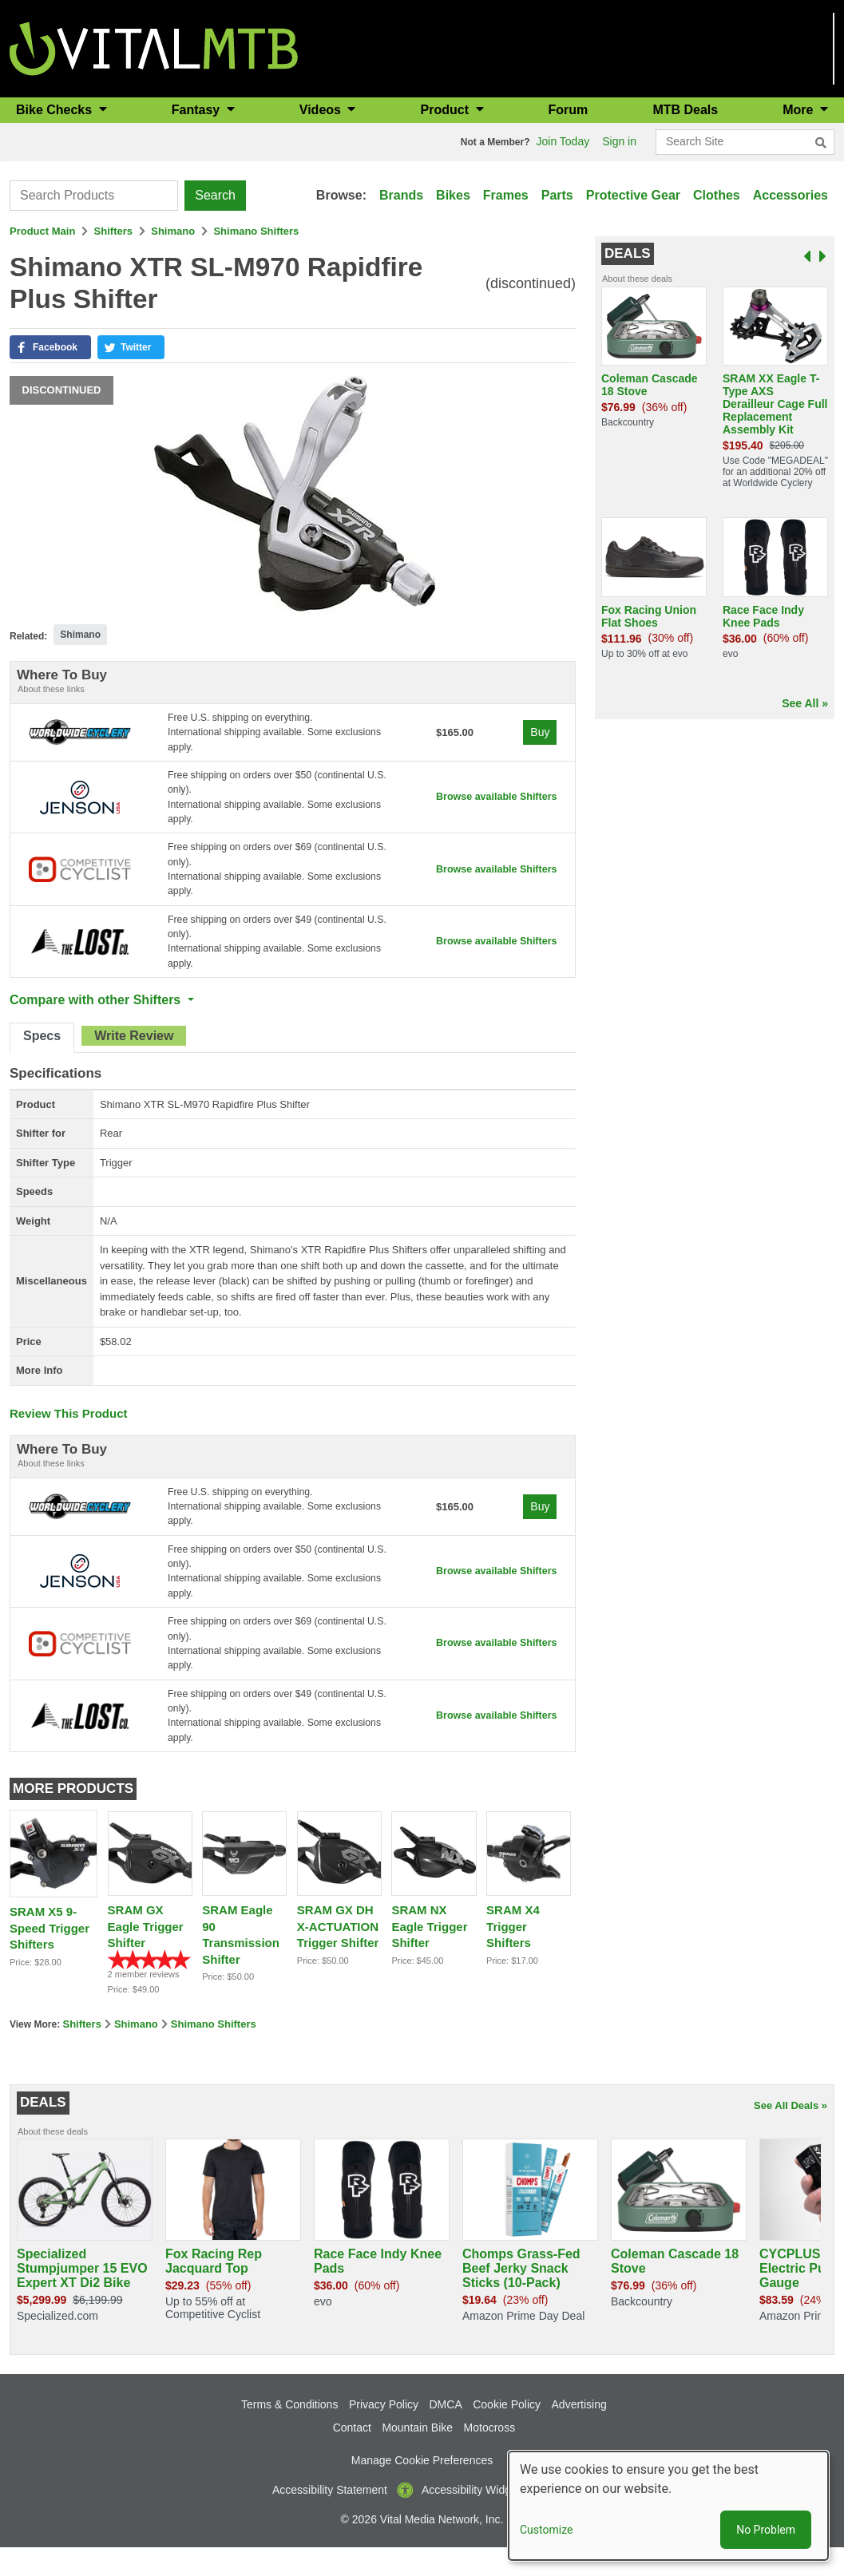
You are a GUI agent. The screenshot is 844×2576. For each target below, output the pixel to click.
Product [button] (447, 110)
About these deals (637, 278)
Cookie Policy (507, 2432)
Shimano (173, 231)
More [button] (800, 110)
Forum (568, 110)
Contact (352, 2455)
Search (215, 195)
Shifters (113, 231)
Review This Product (69, 1427)
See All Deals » (790, 2133)
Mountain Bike (417, 2455)
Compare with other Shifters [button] (97, 1014)
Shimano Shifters (256, 231)
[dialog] (668, 2505)
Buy (539, 733)
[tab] (42, 1052)
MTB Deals (685, 110)
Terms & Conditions (289, 2432)
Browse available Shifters (493, 802)
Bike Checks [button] (56, 110)
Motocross (490, 2455)
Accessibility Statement (329, 2517)
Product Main (42, 231)
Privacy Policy (383, 2432)
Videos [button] (322, 110)
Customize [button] (546, 2529)
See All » (805, 703)
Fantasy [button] (198, 110)
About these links (51, 689)
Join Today (563, 141)
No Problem (765, 2529)
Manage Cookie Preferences (422, 2488)
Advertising (579, 2432)
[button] (50, 347)
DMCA (446, 2432)
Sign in (619, 141)
